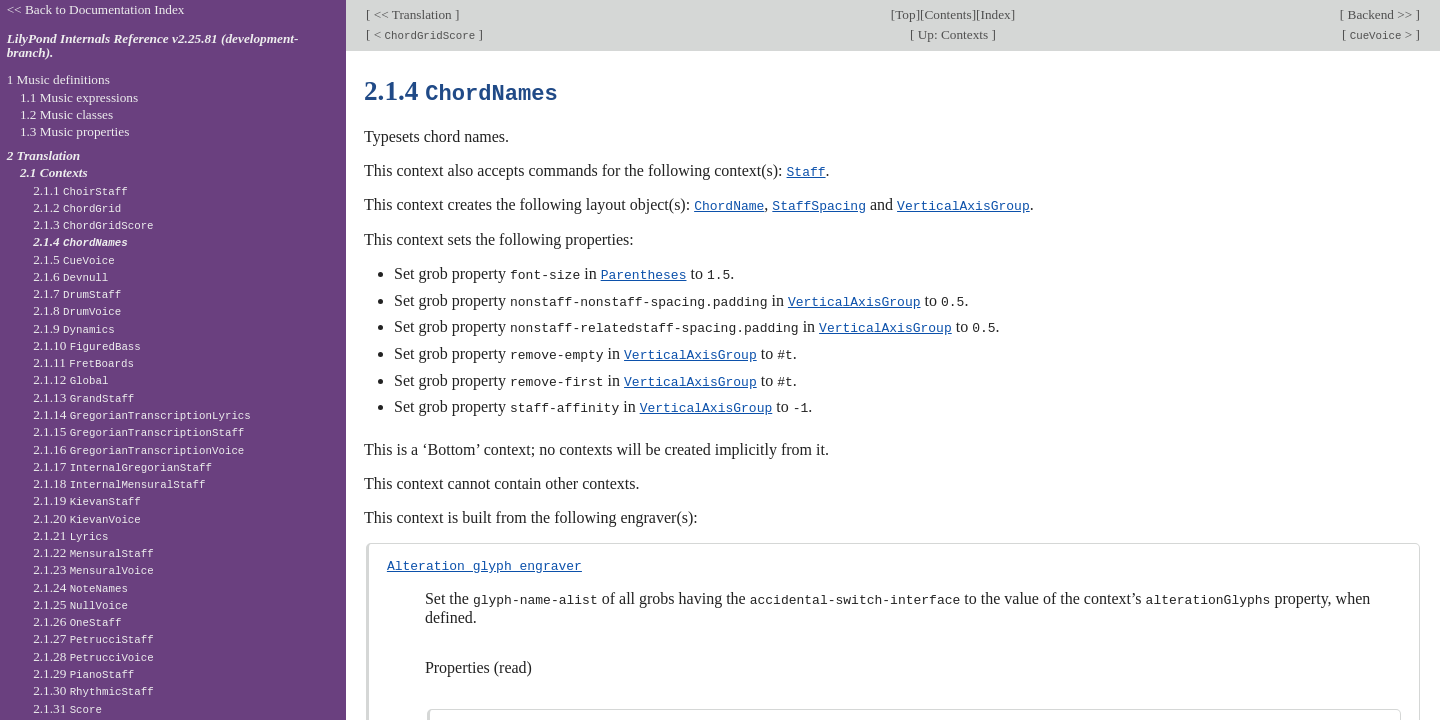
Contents (947, 14)
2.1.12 (70, 379)
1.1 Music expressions (79, 97)
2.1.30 (93, 690)
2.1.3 (93, 224)
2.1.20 (87, 518)
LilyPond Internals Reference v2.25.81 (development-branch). (153, 46)
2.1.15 (138, 431)
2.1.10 (87, 345)
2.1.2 (77, 207)
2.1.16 (138, 449)
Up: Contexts (952, 34)
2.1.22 (93, 552)
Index (995, 14)
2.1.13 (83, 397)
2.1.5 (74, 259)
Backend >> (1379, 14)
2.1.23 (93, 569)
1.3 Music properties (74, 131)
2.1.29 (83, 673)
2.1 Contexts (54, 172)
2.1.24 (80, 587)
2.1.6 (70, 276)
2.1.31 (67, 708)
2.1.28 (93, 656)
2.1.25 (80, 604)
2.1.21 (70, 535)
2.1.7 (77, 293)
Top (905, 14)
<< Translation (412, 14)
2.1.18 (119, 483)
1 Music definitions (58, 79)
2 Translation (44, 155)
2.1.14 (142, 414)
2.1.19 (87, 500)
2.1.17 (122, 466)
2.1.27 (93, 638)
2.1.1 (80, 190)
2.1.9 (74, 328)
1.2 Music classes (66, 114)
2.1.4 (80, 241)
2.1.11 (83, 362)
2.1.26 (77, 621)
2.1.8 (77, 310)
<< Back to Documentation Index (96, 9)
